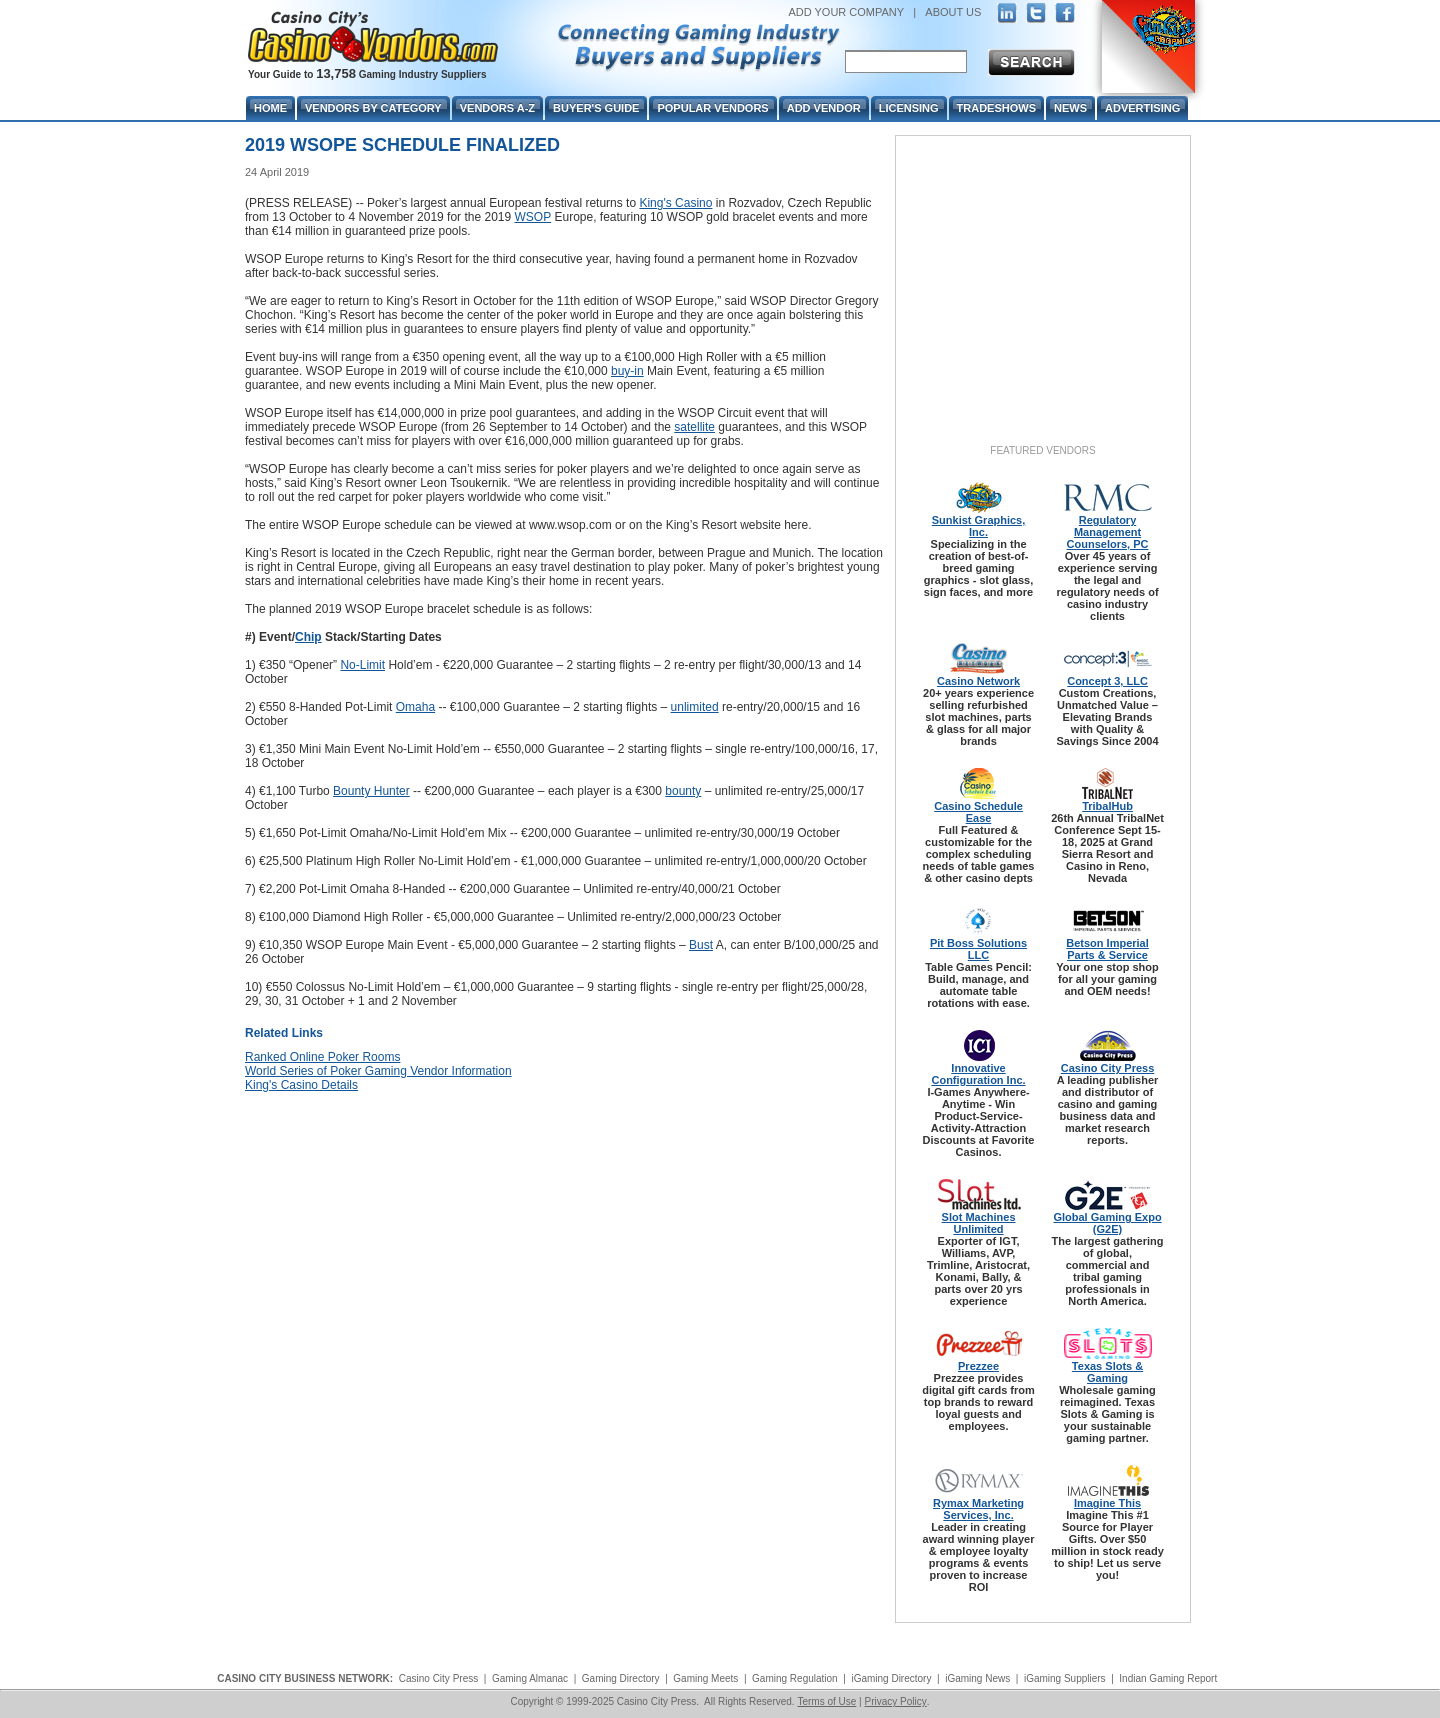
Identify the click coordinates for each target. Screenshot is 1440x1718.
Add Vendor (824, 108)
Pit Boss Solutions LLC (978, 949)
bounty (683, 791)
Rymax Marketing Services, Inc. (978, 1509)
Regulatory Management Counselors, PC (1108, 532)
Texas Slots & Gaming (1107, 1372)
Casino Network (978, 681)
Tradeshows (996, 108)
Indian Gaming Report (1168, 1678)
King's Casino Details (301, 1085)
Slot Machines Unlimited (979, 1223)
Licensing (909, 108)
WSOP (532, 217)
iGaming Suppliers (1065, 1678)
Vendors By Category (373, 108)
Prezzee (978, 1366)
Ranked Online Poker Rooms (322, 1057)
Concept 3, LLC (1107, 681)
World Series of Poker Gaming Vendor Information (378, 1071)
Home (270, 108)
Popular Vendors (712, 108)
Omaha (415, 707)
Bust (701, 945)
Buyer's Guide (596, 108)
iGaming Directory (891, 1678)
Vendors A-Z (497, 108)
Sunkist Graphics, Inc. (979, 526)
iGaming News (977, 1678)
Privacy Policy (895, 1701)
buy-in (627, 371)
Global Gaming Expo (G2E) (1107, 1223)
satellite (694, 427)
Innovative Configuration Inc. (978, 1074)
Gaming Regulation (795, 1678)
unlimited (695, 707)
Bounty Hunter (371, 791)
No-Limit (362, 665)
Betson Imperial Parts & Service (1107, 949)
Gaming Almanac (530, 1678)
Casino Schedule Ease (978, 812)
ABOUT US (953, 12)
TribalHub (1107, 806)
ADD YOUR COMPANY (846, 12)
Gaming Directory (621, 1678)
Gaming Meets (705, 1678)
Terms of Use (826, 1701)
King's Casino (675, 203)
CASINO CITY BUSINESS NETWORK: (305, 1678)
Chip (308, 637)
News (1070, 108)
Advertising (1142, 108)
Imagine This (1107, 1503)
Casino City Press (1108, 1068)
